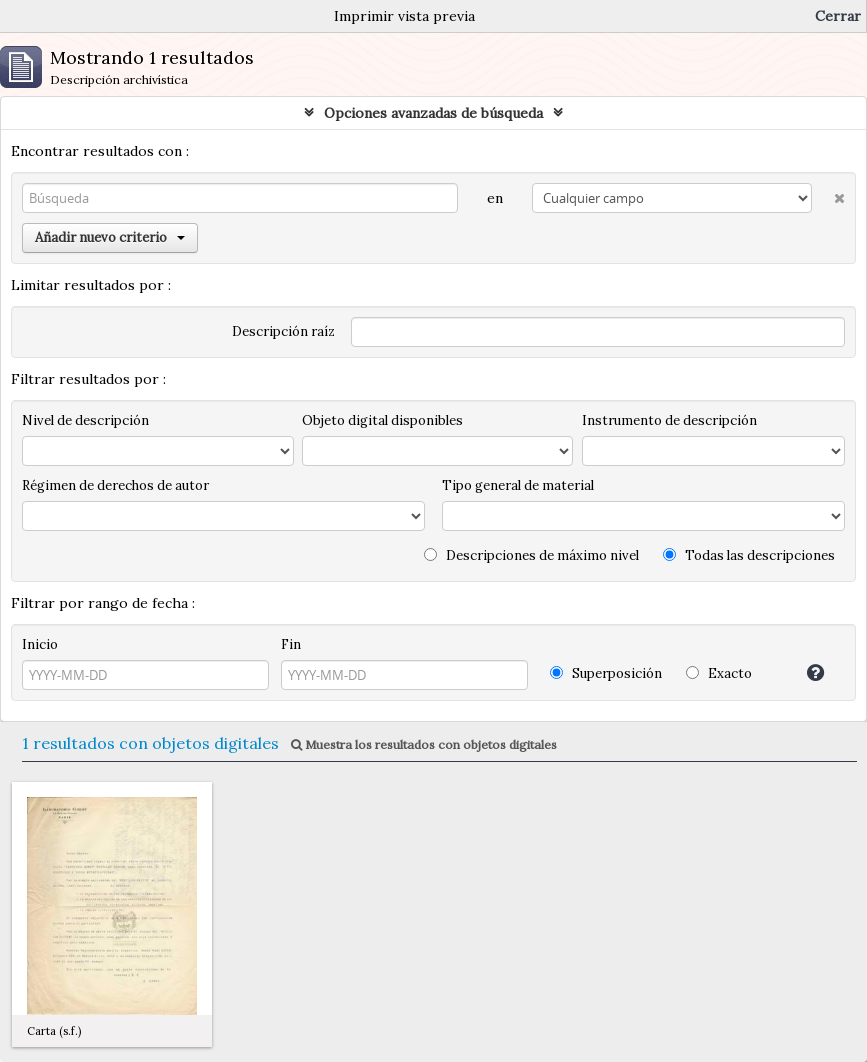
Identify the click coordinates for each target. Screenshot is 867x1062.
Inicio (40, 644)
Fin (291, 644)
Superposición (606, 673)
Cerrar (838, 16)
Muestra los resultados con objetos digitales (424, 744)
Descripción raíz (283, 331)
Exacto (719, 673)
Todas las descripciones (749, 555)
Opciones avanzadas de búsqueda (433, 113)
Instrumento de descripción (669, 420)
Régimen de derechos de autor (115, 485)
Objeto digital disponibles (382, 420)
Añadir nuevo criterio (110, 237)
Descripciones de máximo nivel (531, 555)
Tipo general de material (518, 485)
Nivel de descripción (85, 420)
